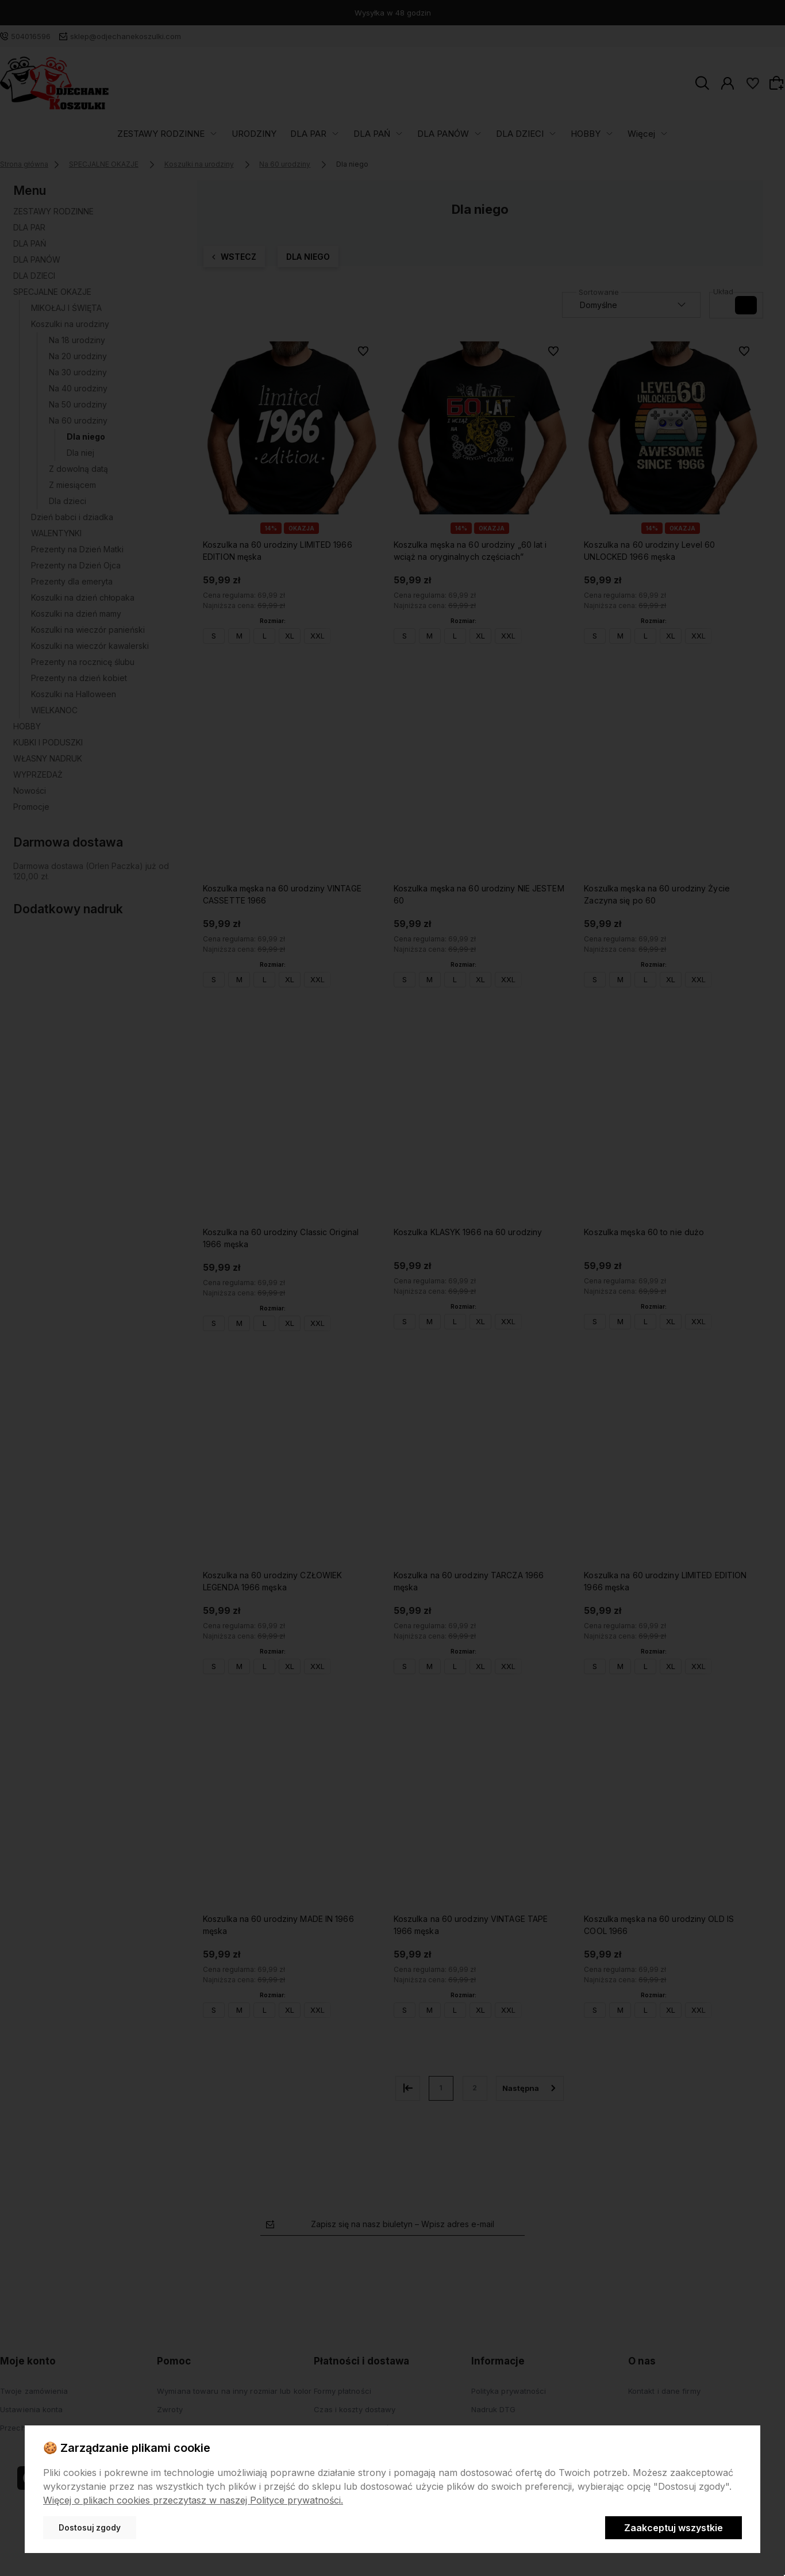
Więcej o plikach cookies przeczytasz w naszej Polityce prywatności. (193, 2500)
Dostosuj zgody (90, 2527)
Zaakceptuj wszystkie (673, 2527)
